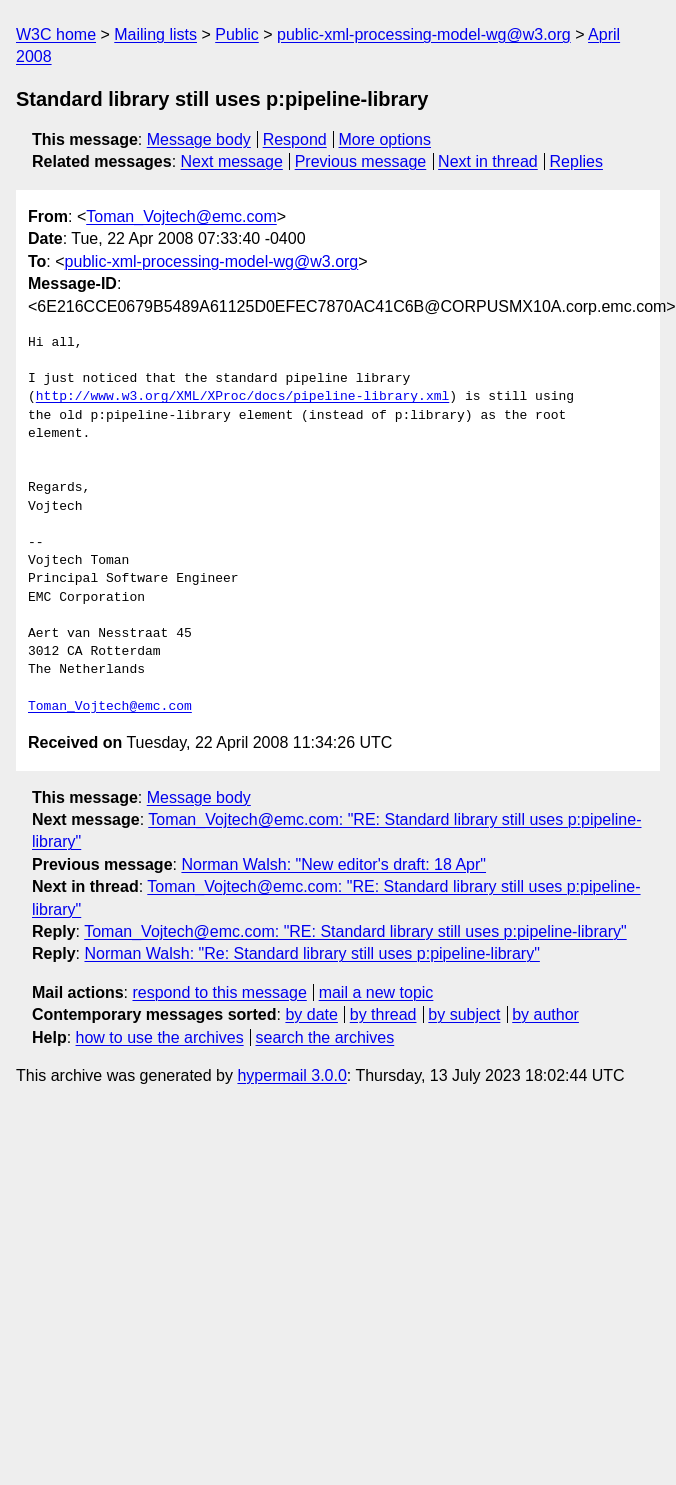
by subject (464, 1014)
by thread (383, 1014)
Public (237, 34)
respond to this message (219, 992)
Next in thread (488, 161)
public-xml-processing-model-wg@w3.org (424, 34)
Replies (576, 161)
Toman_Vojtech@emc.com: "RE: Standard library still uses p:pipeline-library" (355, 931)
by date (311, 1014)
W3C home (56, 34)
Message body (199, 139)
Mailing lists (155, 34)
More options (385, 139)
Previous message (361, 161)
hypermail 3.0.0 (291, 1075)
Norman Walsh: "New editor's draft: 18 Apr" (333, 864)
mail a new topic (376, 992)
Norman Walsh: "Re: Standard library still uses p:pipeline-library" (311, 953)
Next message (232, 161)
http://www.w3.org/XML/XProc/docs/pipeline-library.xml (242, 397)
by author (545, 1014)
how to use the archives (160, 1037)
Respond (295, 139)
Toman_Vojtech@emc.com (181, 216)
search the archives (325, 1037)
